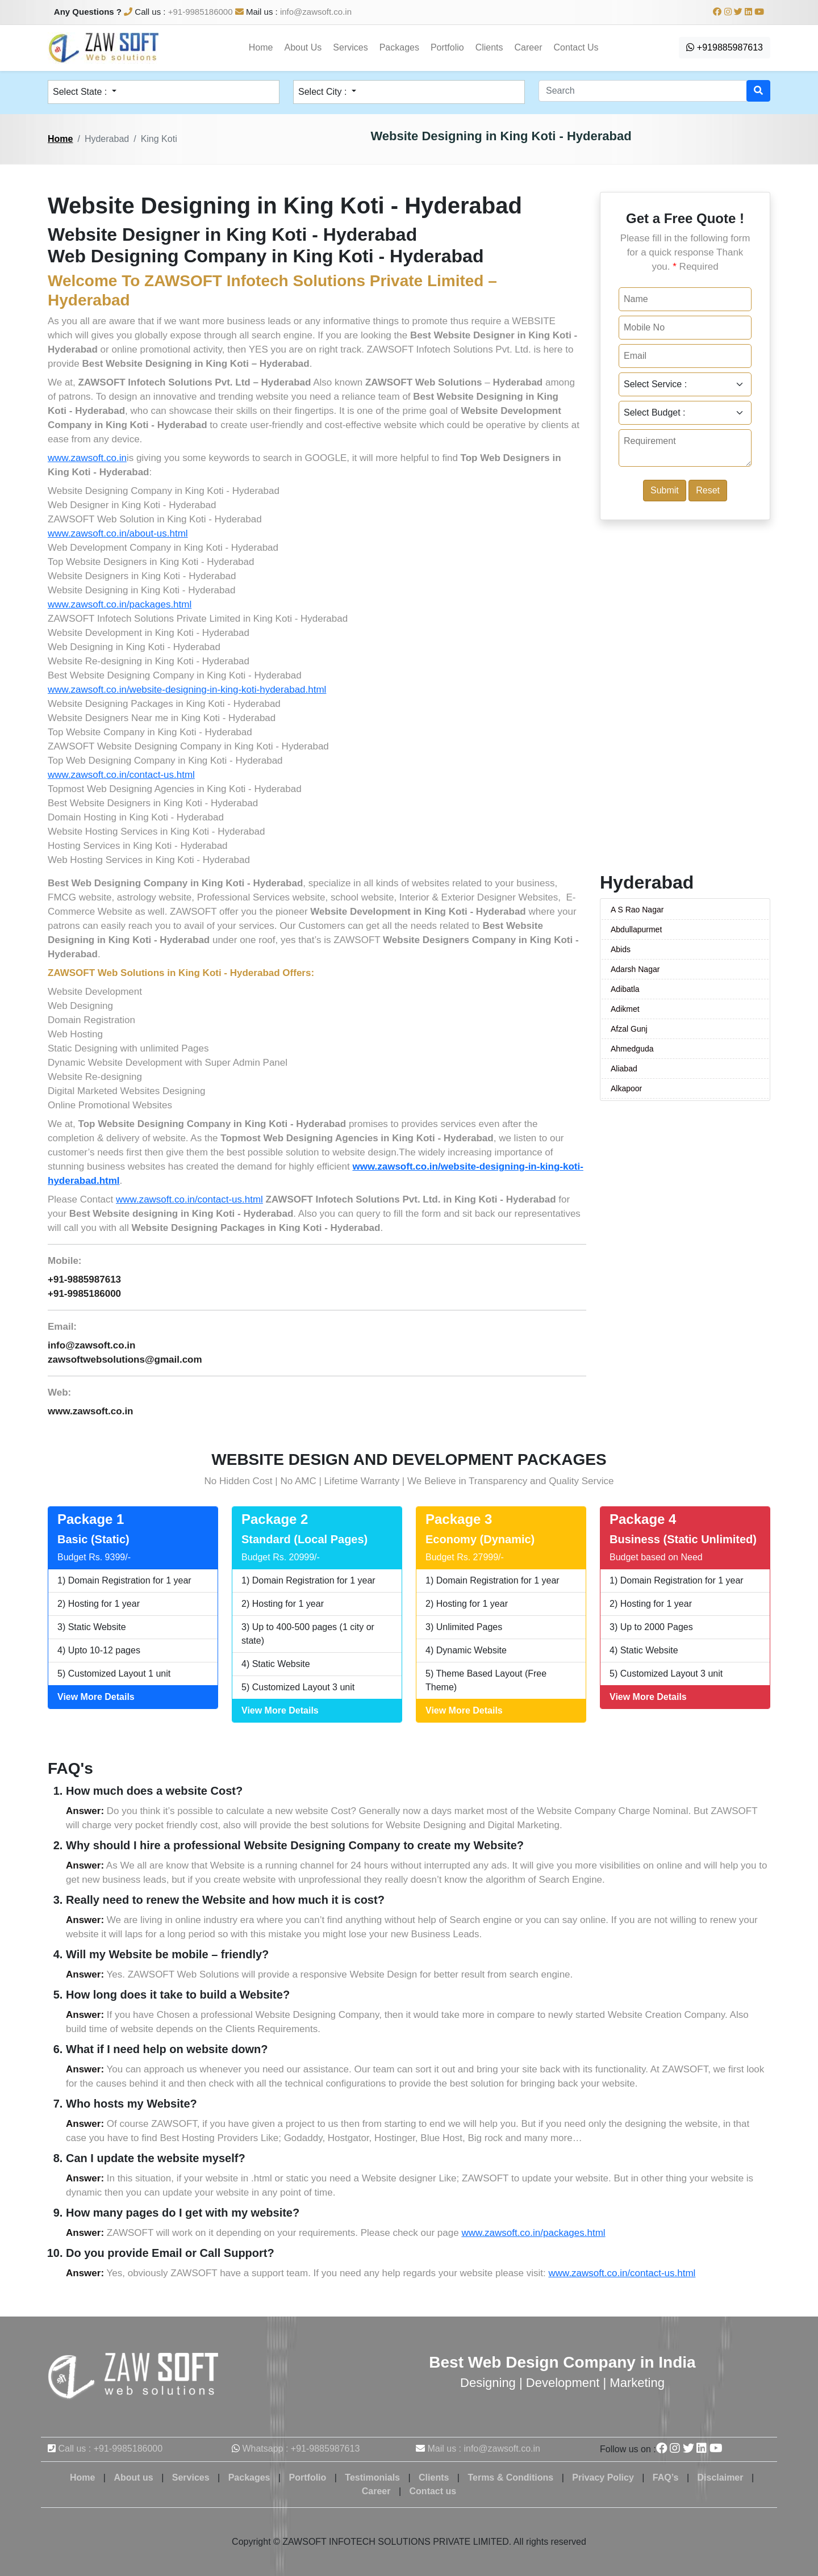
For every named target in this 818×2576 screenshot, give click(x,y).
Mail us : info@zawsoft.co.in (483, 2448)
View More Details (96, 1697)
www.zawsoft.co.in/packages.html (119, 604)
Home (261, 47)
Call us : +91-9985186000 (110, 2448)
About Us (303, 47)
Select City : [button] (323, 92)
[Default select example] (685, 384)
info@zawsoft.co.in (316, 11)
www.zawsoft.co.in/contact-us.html (121, 774)
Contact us (433, 2491)
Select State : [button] (81, 92)
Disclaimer (721, 2477)
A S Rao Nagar (637, 909)
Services (350, 47)
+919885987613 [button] (724, 47)
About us (133, 2477)
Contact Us (575, 47)
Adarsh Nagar (635, 969)
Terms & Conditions (510, 2477)
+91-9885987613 (84, 1279)
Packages (399, 47)
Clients (489, 47)
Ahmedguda (632, 1048)
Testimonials (372, 2477)
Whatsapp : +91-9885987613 (301, 2448)
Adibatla (625, 989)
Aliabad (624, 1068)
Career (528, 47)
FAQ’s (666, 2477)
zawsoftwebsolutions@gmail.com (125, 1359)
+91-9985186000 (200, 11)
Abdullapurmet (636, 929)
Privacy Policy (603, 2477)
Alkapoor (626, 1088)
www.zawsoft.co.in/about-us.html (118, 533)
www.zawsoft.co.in (87, 458)
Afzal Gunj (629, 1028)
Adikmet (625, 1008)
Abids (621, 949)
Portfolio (447, 47)
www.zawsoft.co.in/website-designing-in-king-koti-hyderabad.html (187, 689)
